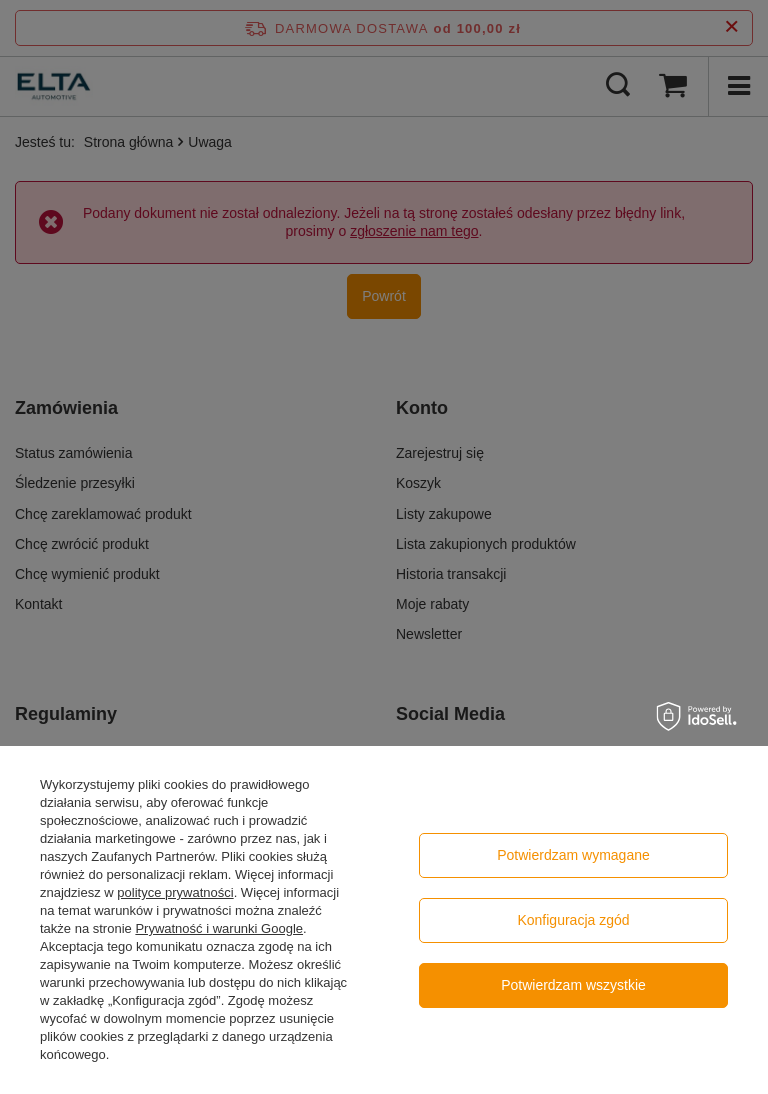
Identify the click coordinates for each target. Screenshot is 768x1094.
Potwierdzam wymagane (573, 855)
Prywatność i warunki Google (219, 928)
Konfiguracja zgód (573, 920)
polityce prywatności (175, 892)
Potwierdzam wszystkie (573, 985)
